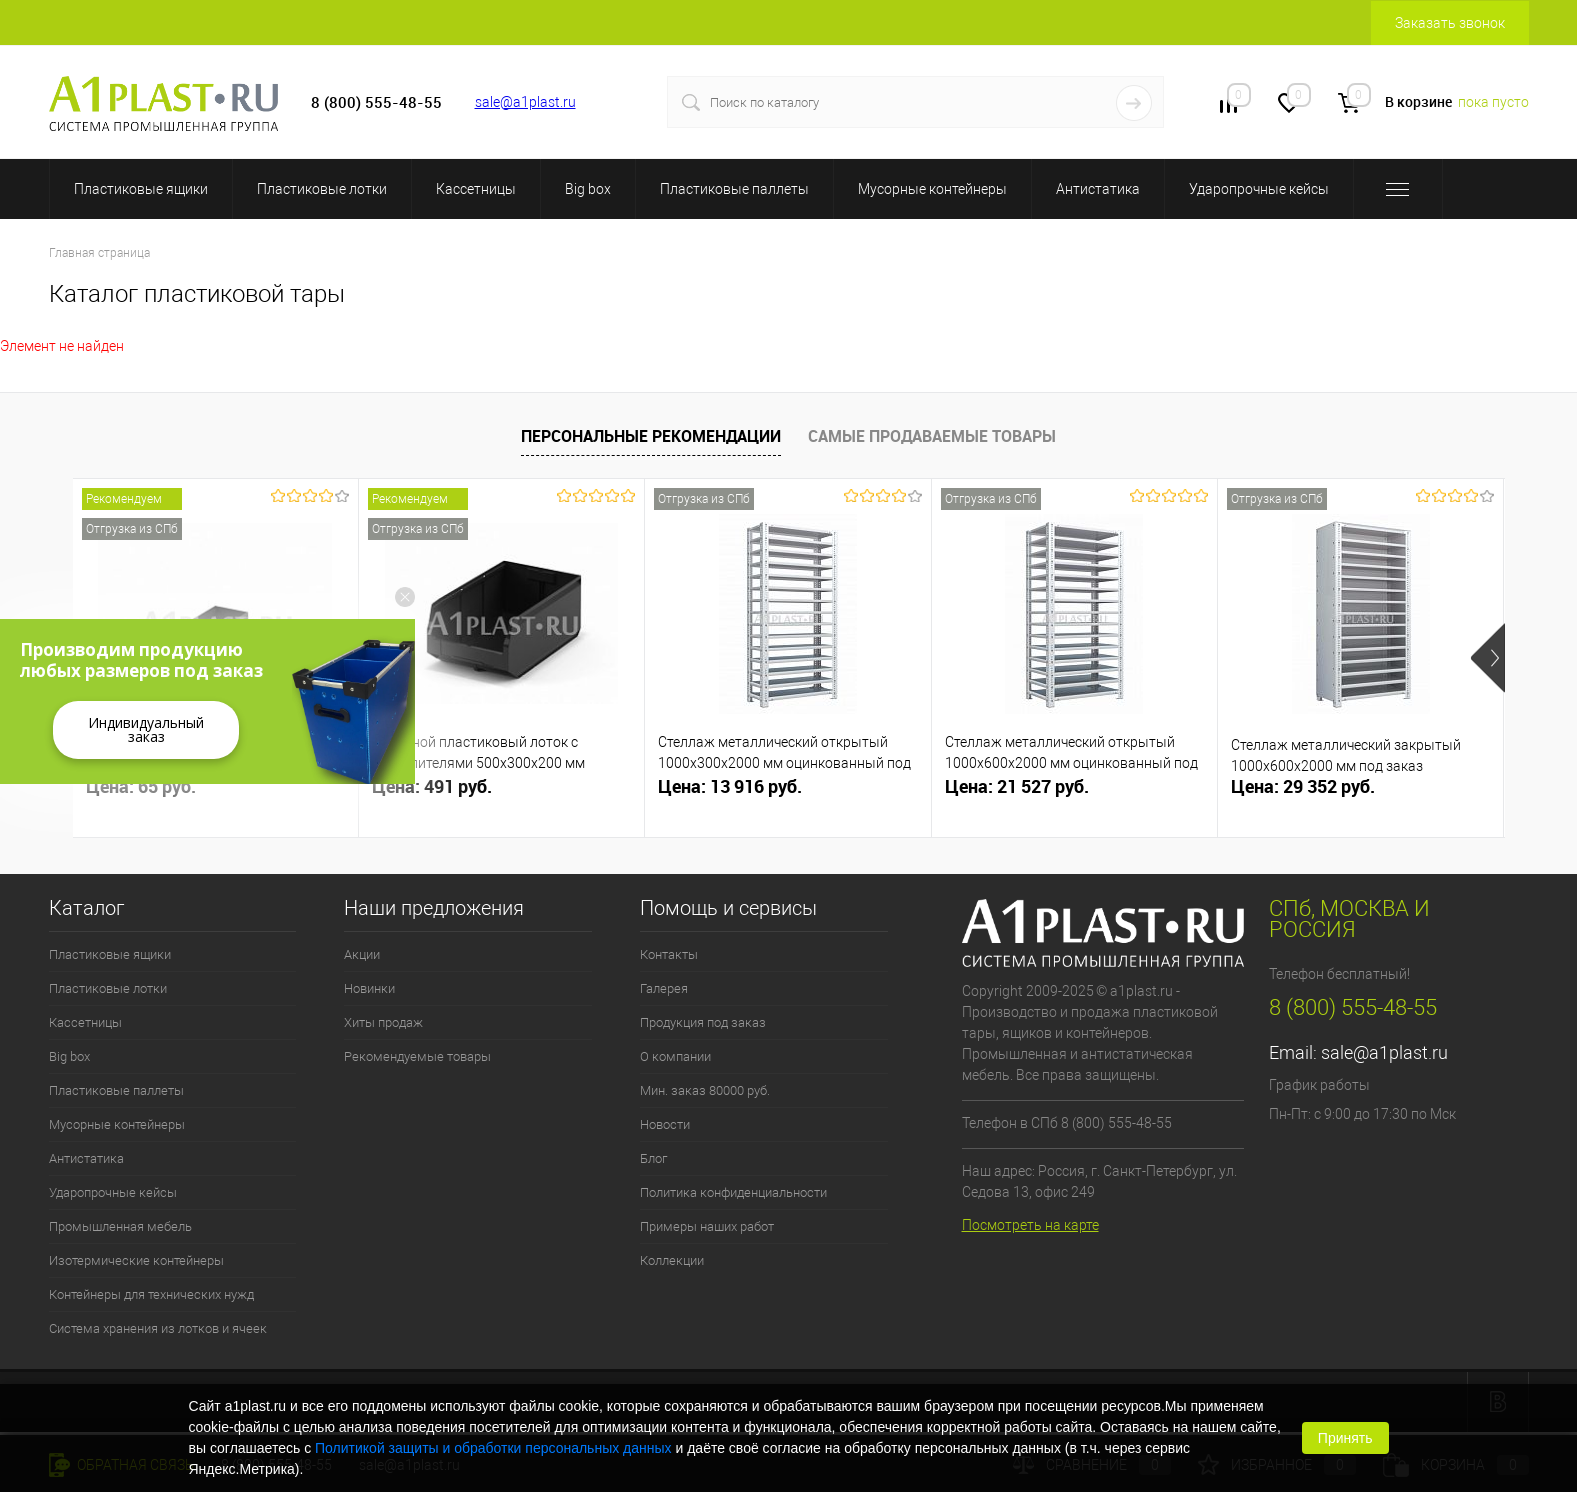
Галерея (664, 988)
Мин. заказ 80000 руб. (705, 1090)
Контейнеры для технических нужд (151, 1294)
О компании (675, 1056)
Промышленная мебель (120, 1226)
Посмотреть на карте (1030, 1225)
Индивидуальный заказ (146, 729)
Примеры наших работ (707, 1226)
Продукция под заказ (703, 1022)
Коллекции (672, 1260)
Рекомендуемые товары (417, 1056)
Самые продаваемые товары (932, 436)
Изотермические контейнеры (136, 1260)
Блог (653, 1158)
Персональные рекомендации (651, 436)
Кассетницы (476, 189)
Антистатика (1098, 189)
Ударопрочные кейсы (1259, 189)
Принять (1345, 1438)
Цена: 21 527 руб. (1017, 786)
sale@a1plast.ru (525, 102)
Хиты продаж (383, 1022)
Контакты (669, 954)
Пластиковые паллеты (734, 189)
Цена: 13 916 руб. (730, 786)
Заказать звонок (1450, 23)
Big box (588, 189)
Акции (362, 954)
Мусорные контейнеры (932, 189)
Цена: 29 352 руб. (1303, 786)
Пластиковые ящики (141, 189)
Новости (665, 1124)
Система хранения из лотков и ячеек (158, 1328)
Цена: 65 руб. (141, 786)
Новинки (369, 988)
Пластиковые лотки (322, 189)
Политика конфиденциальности (733, 1192)
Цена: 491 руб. (432, 786)
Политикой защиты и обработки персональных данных (493, 1448)
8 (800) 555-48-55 (1353, 1007)
